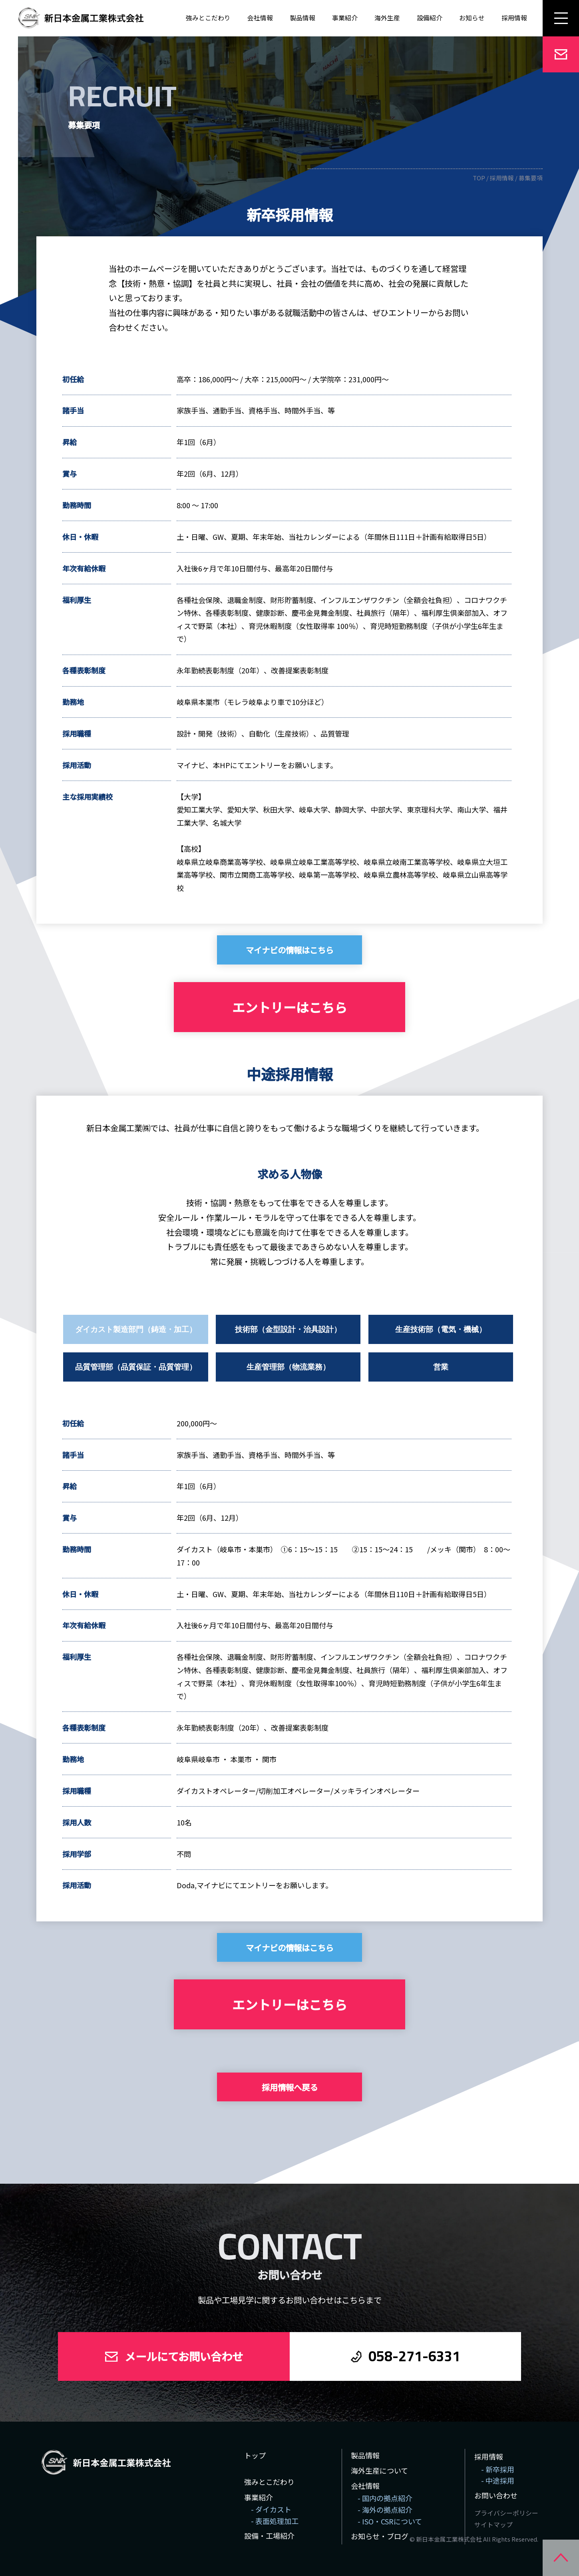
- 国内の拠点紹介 (385, 2498)
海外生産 (387, 17)
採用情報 (502, 178)
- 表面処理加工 (274, 2521)
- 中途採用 (497, 2480)
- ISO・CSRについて (390, 2521)
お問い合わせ (495, 2495)
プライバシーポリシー (506, 2513)
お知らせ (472, 17)
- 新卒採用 (497, 2469)
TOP (479, 178)
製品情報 (302, 17)
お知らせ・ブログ (379, 2536)
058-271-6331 (414, 2356)
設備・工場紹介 (269, 2535)
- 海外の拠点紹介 (385, 2509)
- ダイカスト (271, 2509)
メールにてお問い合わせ (184, 2356)
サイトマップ (493, 2524)
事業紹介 (345, 17)
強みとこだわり (208, 17)
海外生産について (379, 2470)
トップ (255, 2455)
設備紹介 (429, 17)
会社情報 (260, 17)
